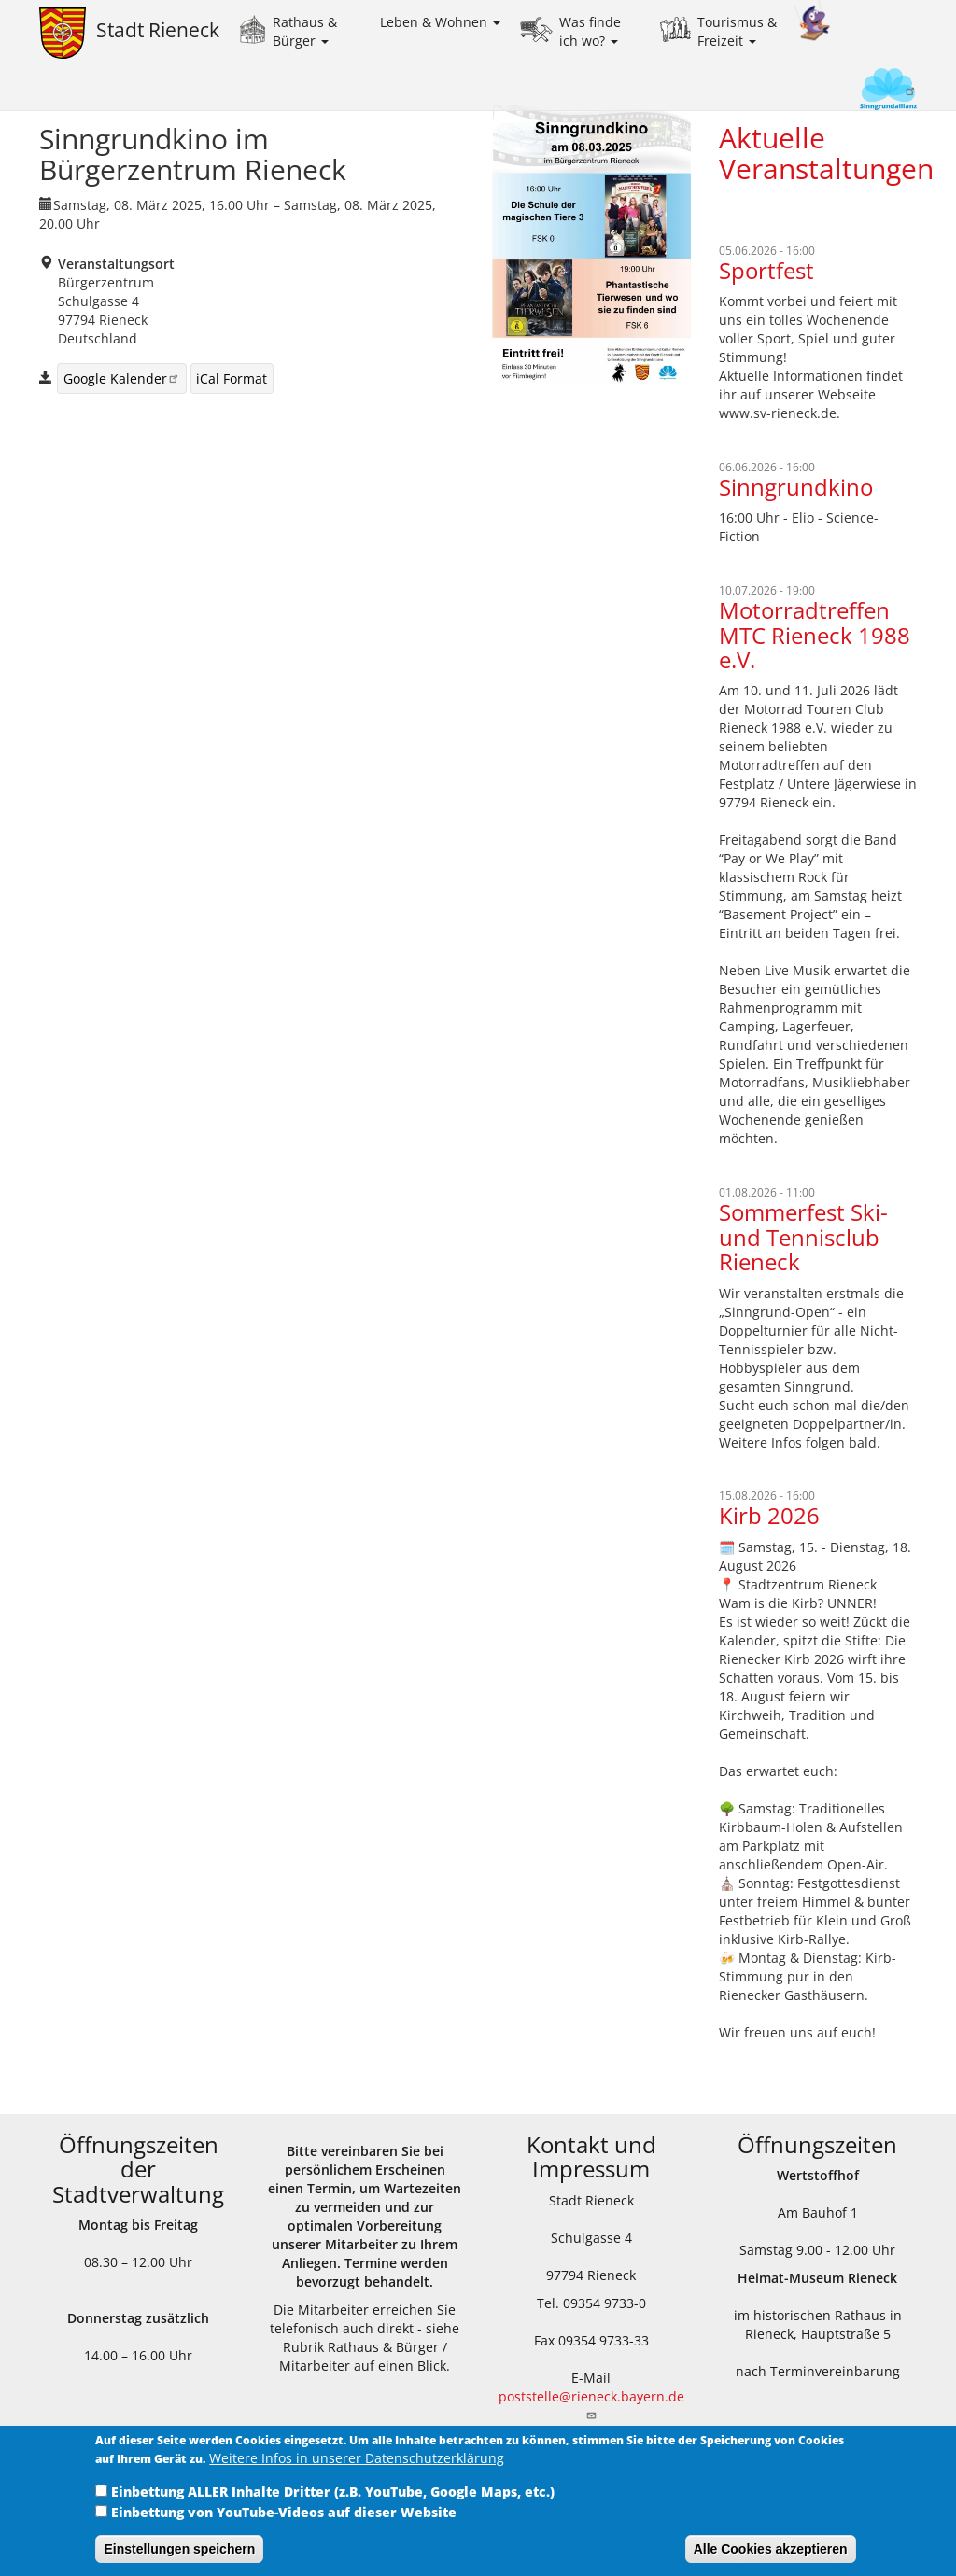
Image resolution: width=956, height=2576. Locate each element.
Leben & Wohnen (440, 22)
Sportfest (766, 270)
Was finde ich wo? (590, 31)
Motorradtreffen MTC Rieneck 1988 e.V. (814, 635)
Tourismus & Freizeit (737, 31)
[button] (591, 245)
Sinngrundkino (796, 486)
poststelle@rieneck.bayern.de (591, 2403)
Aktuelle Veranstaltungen (826, 153)
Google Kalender (121, 378)
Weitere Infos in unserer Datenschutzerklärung (356, 2472)
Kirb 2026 (769, 1515)
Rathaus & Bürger (305, 31)
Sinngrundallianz (856, 91)
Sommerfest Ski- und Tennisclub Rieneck (803, 1237)
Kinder (812, 21)
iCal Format (231, 378)
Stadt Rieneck (157, 30)
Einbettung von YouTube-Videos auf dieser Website (284, 2526)
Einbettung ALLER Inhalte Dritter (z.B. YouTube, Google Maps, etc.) (333, 2505)
